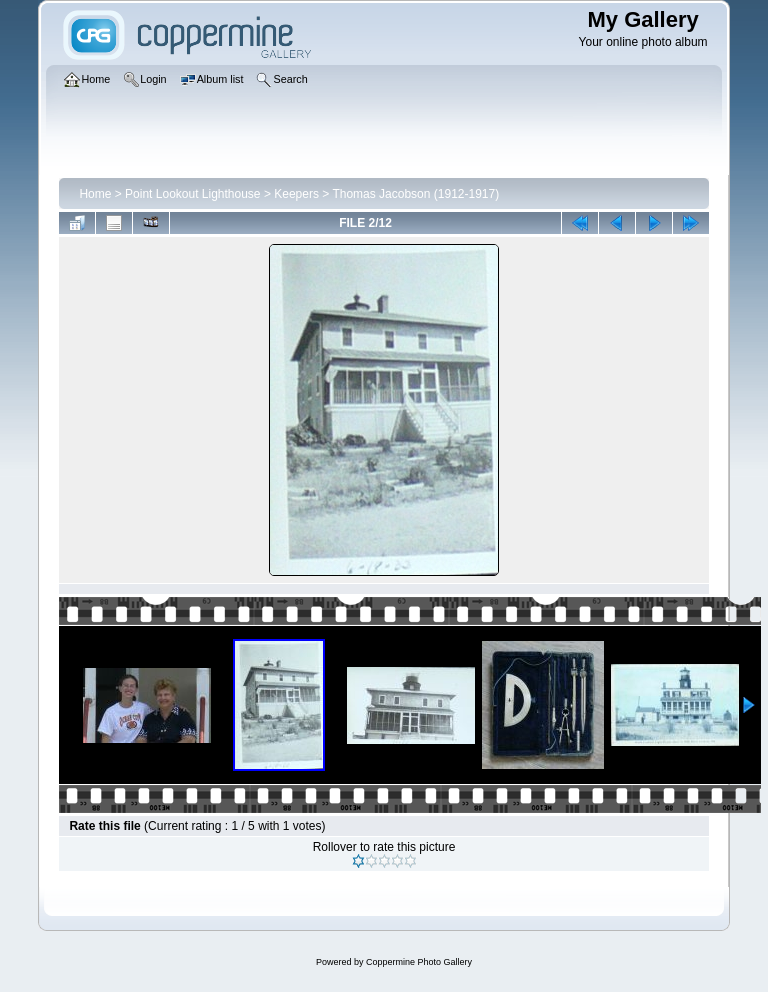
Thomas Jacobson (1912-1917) (415, 194)
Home (95, 194)
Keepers (296, 194)
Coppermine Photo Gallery (419, 962)
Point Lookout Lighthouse (192, 194)
